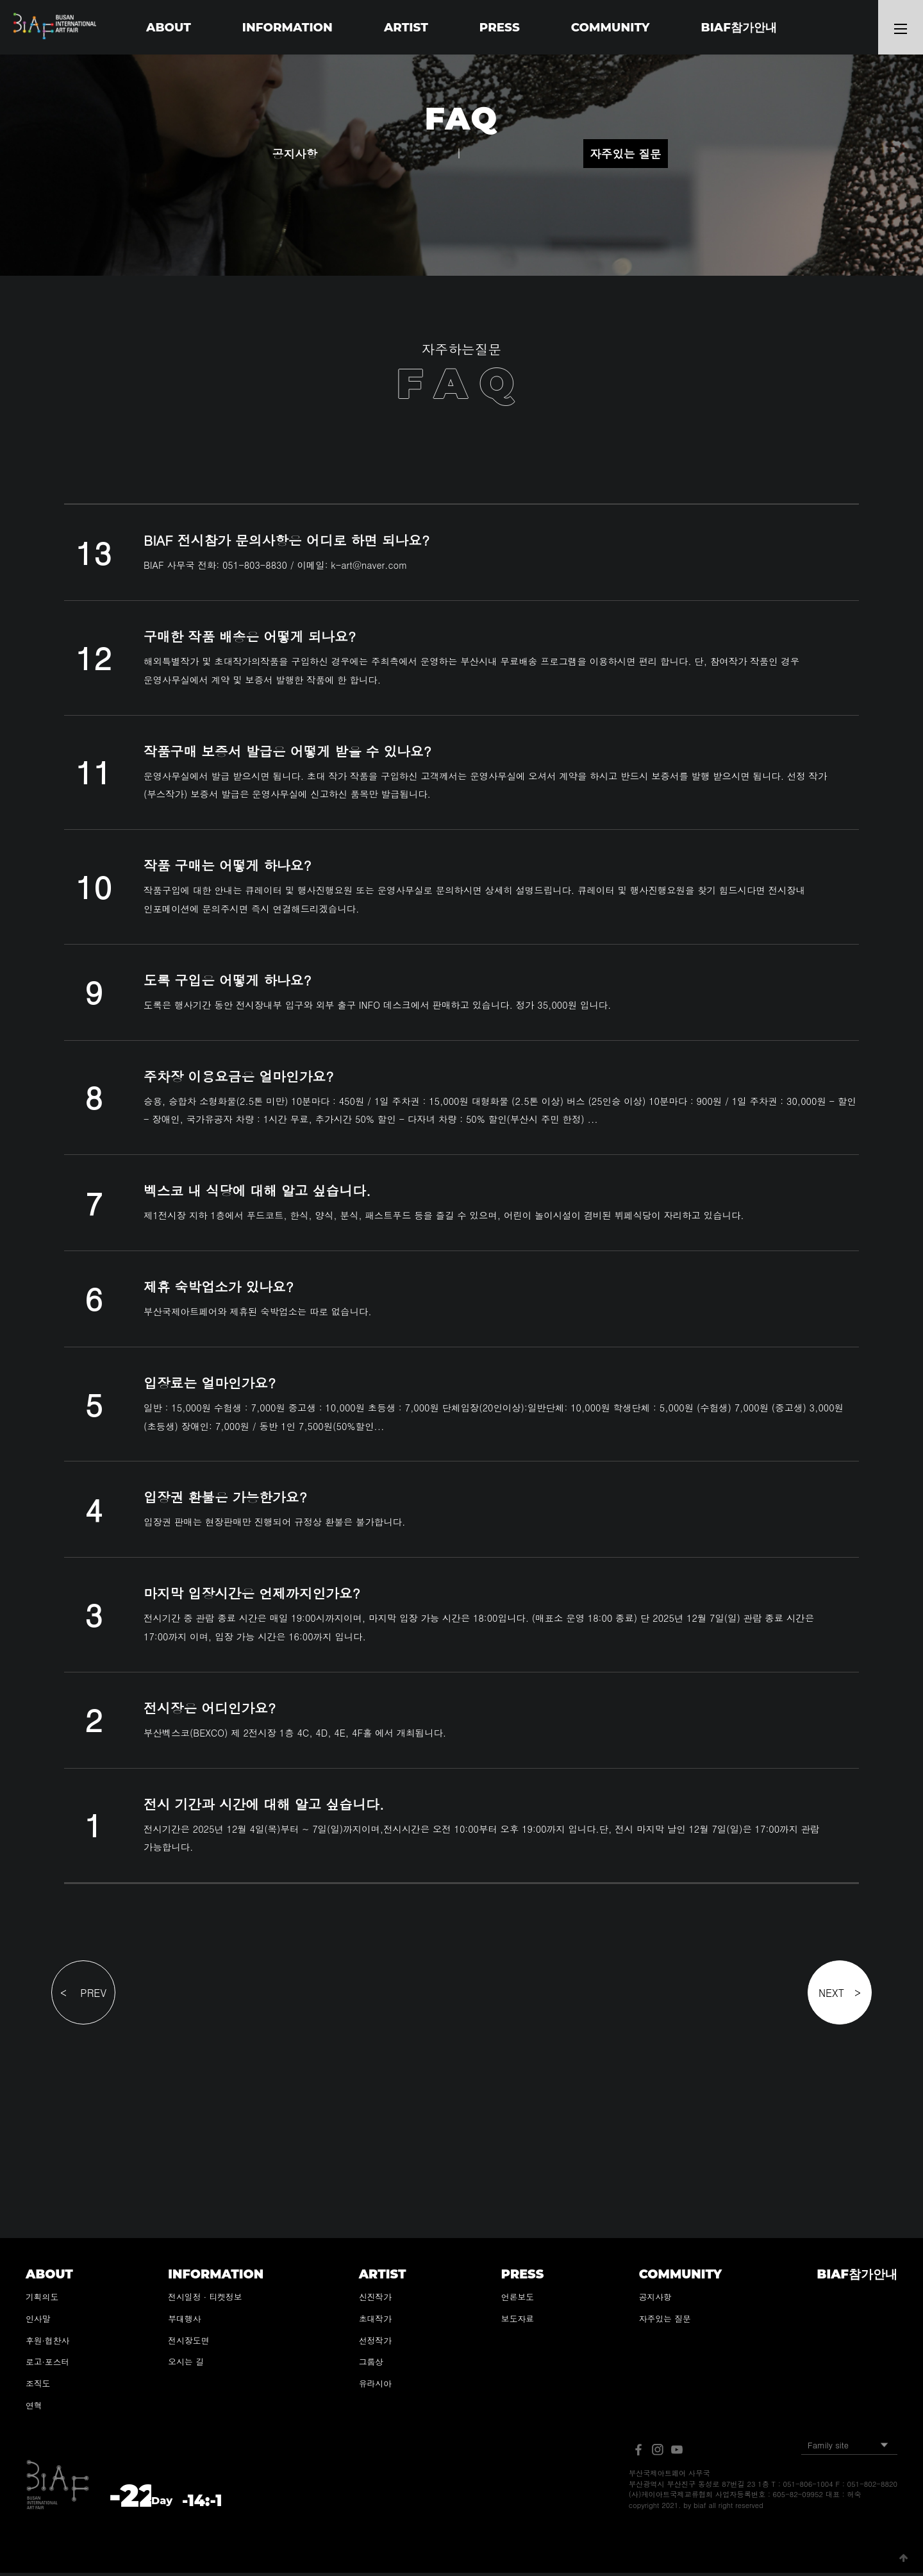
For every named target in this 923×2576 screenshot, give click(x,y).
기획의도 (42, 2300)
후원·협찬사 (47, 2343)
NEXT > (840, 1996)
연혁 (34, 2408)
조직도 (38, 2386)
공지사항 (294, 157)
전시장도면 (188, 2343)
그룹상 (371, 2365)
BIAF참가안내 (740, 27)
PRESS (499, 27)
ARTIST (406, 27)
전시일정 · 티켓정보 (205, 2300)
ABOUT (167, 27)
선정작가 (375, 2343)
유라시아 (375, 2386)
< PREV (83, 1996)
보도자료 (517, 2322)
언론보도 (517, 2300)
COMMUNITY (611, 27)
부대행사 (184, 2322)
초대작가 (375, 2322)
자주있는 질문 (625, 157)
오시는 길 (185, 2365)
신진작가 (375, 2300)
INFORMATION (287, 27)
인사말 (38, 2322)
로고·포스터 (47, 2365)
